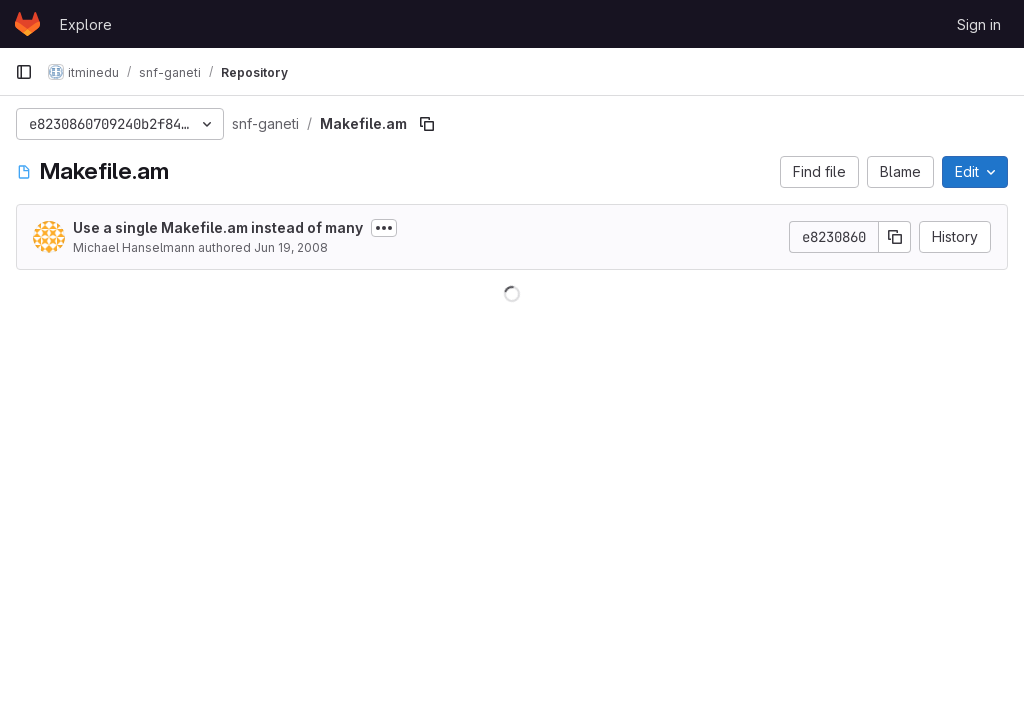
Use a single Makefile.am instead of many (218, 227)
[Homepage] (27, 24)
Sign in (979, 24)
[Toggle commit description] (384, 228)
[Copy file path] (427, 124)
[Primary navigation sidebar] (24, 72)
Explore (86, 24)
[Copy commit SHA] (895, 237)
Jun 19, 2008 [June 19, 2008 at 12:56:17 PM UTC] (291, 247)
